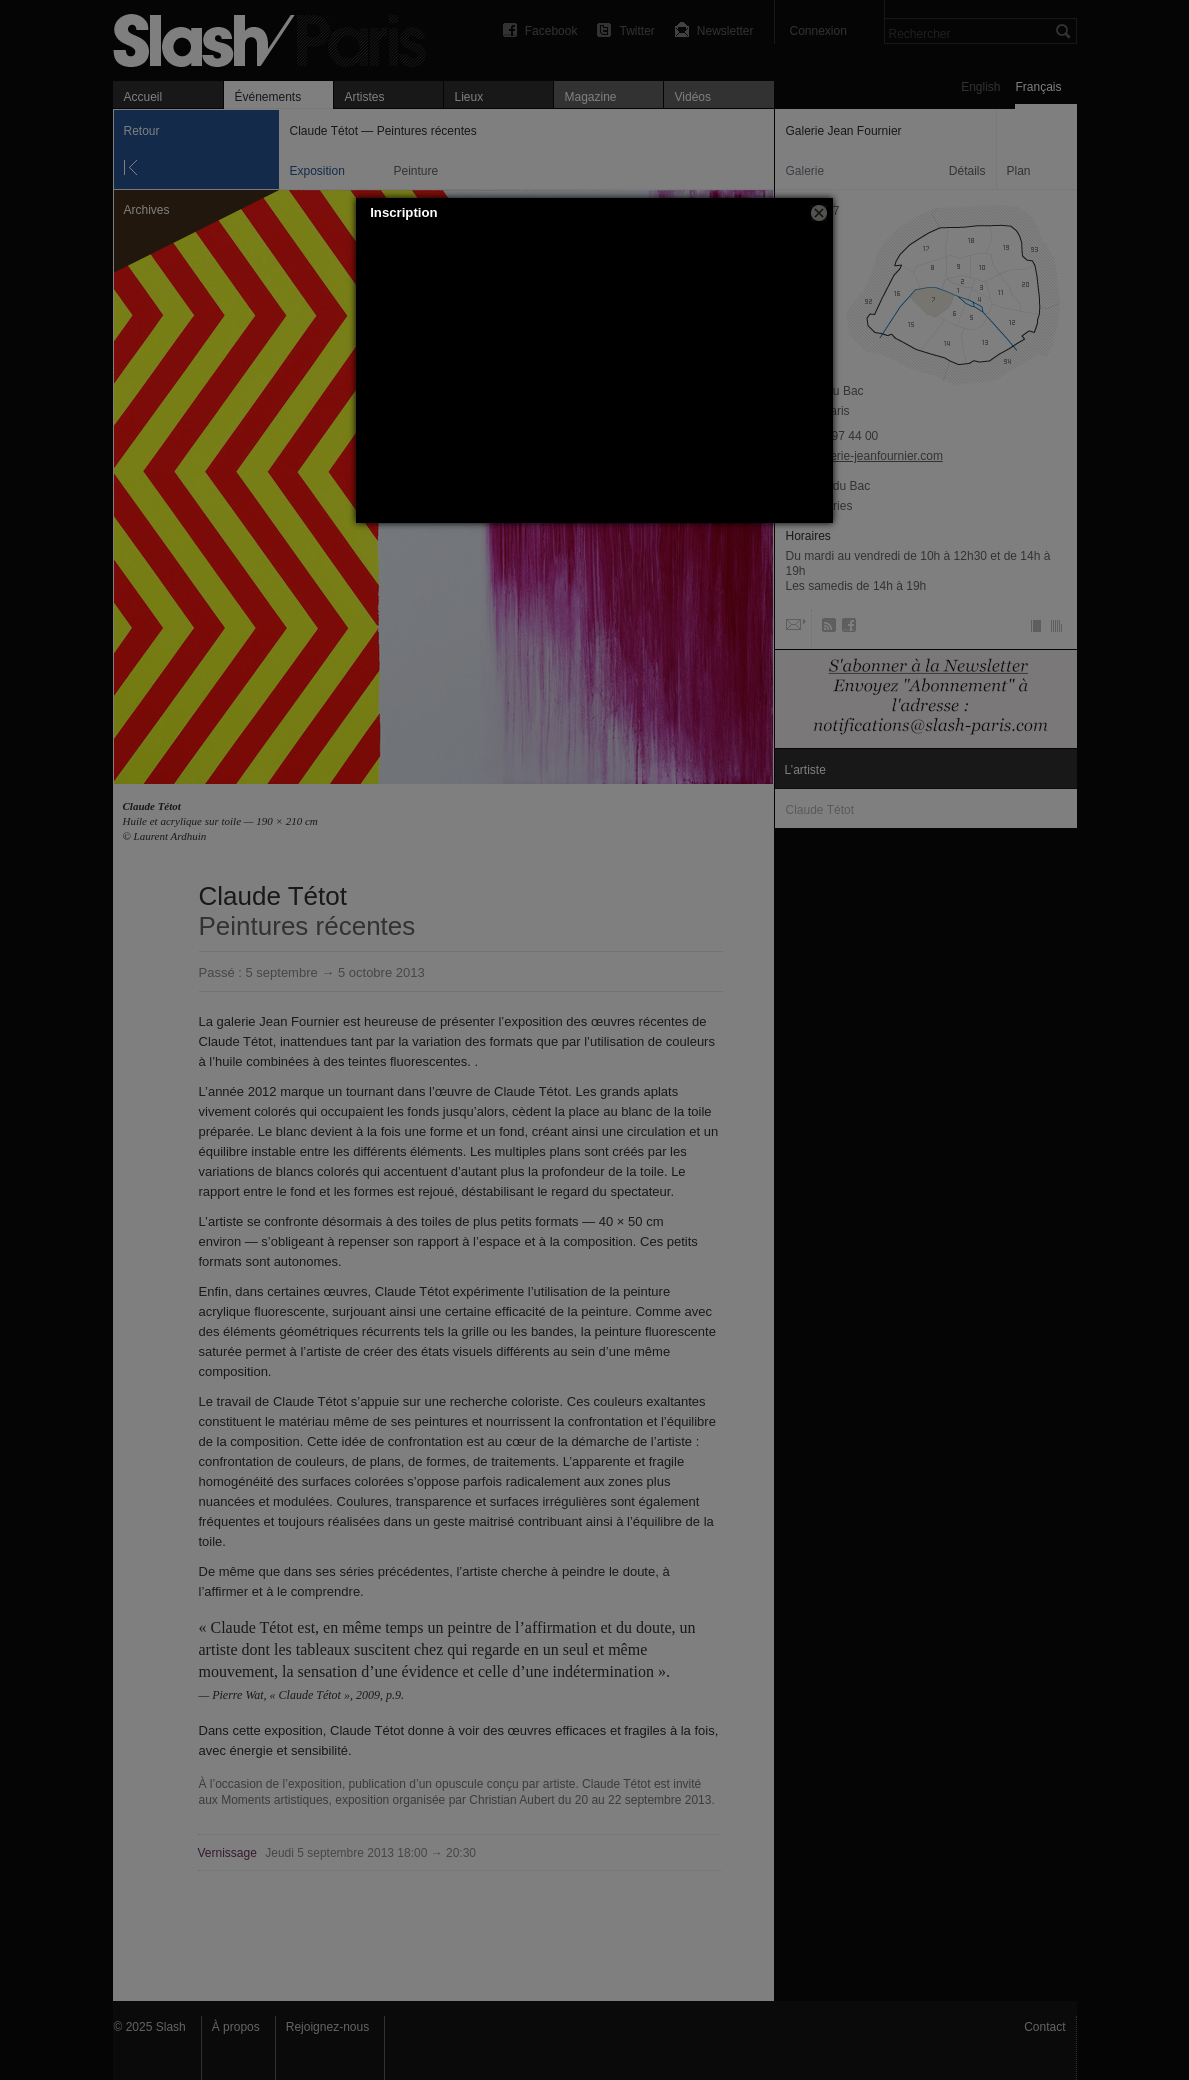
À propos (236, 2027)
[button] (819, 213)
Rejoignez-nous (327, 2027)
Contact (1044, 2027)
